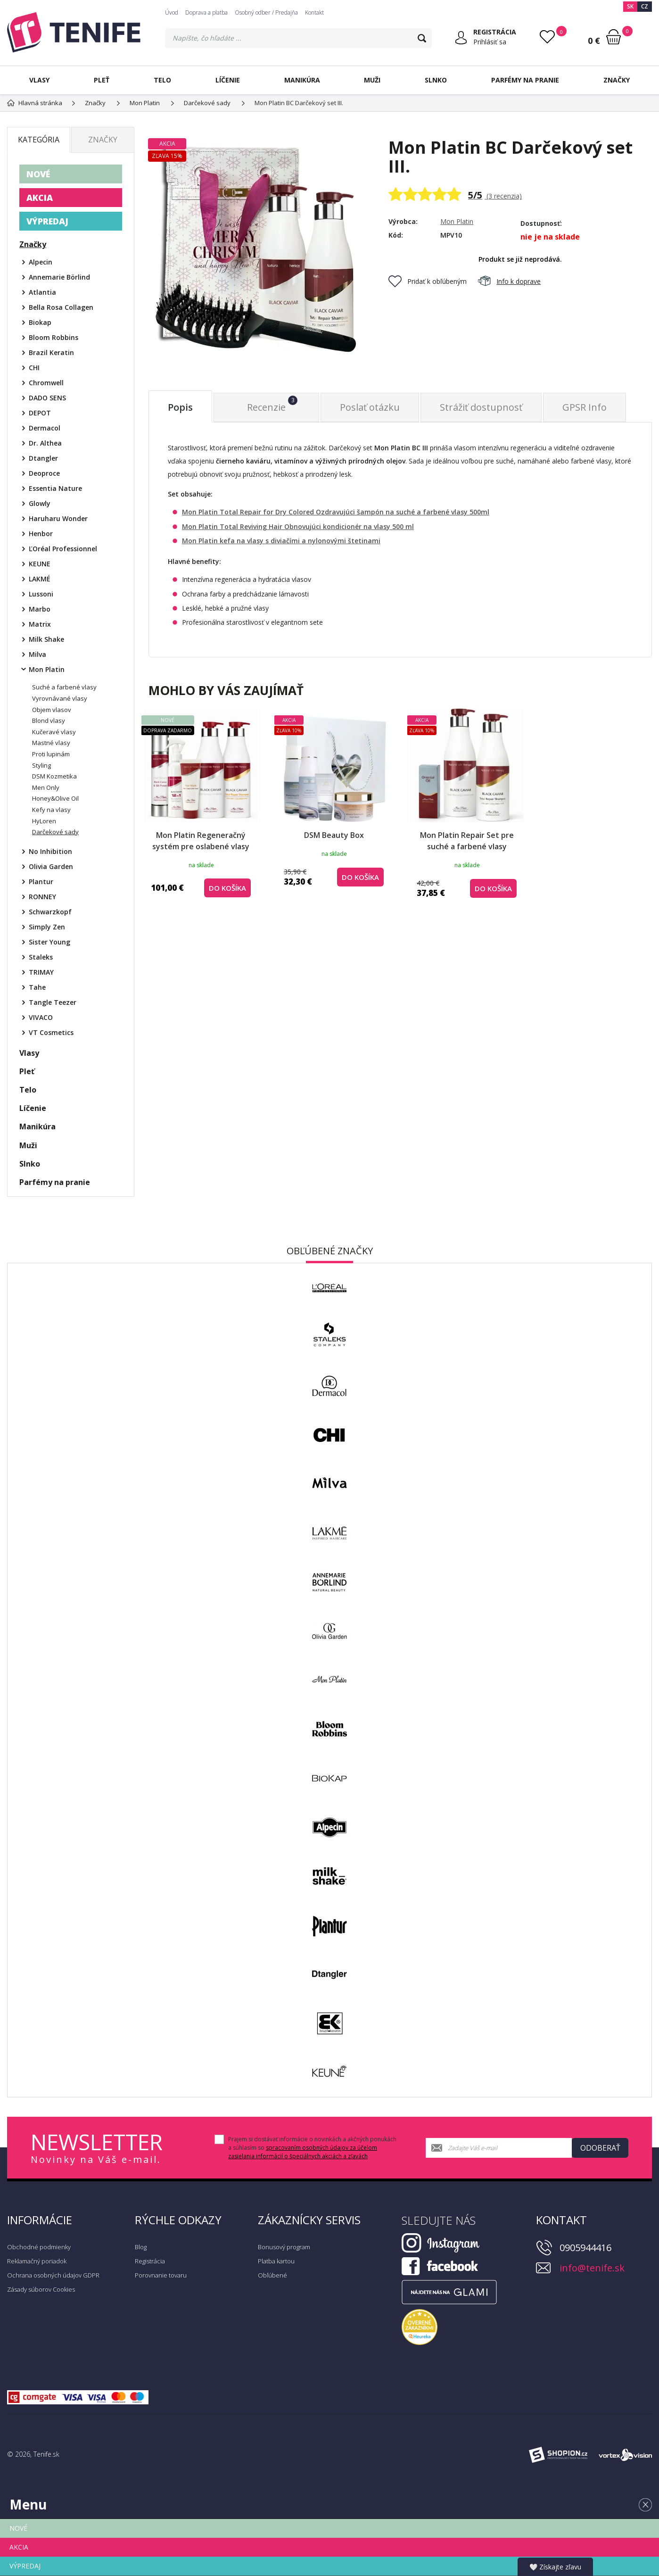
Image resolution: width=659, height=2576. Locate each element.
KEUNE (39, 563)
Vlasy (39, 79)
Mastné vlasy (51, 742)
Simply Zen (47, 926)
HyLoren (44, 821)
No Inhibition (50, 851)
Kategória (38, 139)
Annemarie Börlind (59, 277)
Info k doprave (509, 281)
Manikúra (302, 79)
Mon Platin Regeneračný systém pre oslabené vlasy (200, 841)
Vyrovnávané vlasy (59, 698)
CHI (34, 367)
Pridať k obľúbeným (427, 281)
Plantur (41, 881)
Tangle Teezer (52, 1002)
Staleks (41, 957)
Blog (141, 2247)
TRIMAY (41, 972)
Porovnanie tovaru (161, 2275)
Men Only (45, 787)
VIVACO (41, 1017)
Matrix (40, 624)
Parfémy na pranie (525, 79)
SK (630, 6)
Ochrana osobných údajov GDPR (53, 2275)
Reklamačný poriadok (36, 2261)
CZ (644, 6)
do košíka (227, 888)
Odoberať (600, 2148)
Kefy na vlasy (51, 809)
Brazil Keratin (51, 352)
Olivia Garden (51, 866)
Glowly (39, 503)
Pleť (101, 79)
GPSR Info (584, 407)
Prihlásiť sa (489, 41)
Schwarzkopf (50, 911)
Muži (372, 79)
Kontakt (314, 12)
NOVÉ (38, 174)
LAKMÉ (39, 578)
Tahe (37, 987)
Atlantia (42, 292)
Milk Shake (46, 639)
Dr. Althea (45, 443)
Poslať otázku (370, 407)
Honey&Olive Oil (55, 798)
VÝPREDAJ (47, 221)
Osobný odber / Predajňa (266, 12)
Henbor (41, 533)
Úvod (171, 12)
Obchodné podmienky (39, 2247)
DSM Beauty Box (334, 835)
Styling (41, 765)
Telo (162, 79)
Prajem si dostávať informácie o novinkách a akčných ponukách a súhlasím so (312, 2147)
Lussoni (41, 593)
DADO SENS (47, 397)
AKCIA (39, 197)
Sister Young (49, 941)
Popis (180, 407)
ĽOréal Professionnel (63, 548)
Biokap (40, 322)
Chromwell (46, 382)
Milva (37, 654)
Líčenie (227, 79)
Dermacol (44, 427)
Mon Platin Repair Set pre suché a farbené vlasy (467, 841)
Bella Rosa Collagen (61, 307)
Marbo (39, 609)
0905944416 (585, 2247)
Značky (616, 79)
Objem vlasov (51, 709)
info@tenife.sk (592, 2267)
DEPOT (40, 412)
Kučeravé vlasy (54, 732)
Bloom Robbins (53, 337)
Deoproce (44, 473)
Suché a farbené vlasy (64, 687)
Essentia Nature (55, 488)
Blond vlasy (48, 720)
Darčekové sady (55, 832)
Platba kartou (276, 2261)
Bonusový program (284, 2247)
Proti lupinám (51, 754)
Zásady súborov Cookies (41, 2289)
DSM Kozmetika (54, 776)
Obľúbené (272, 2275)
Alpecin (40, 261)
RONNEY (42, 896)
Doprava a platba (206, 12)
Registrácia (150, 2261)
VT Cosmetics (51, 1032)
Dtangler (43, 458)
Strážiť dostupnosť (481, 407)
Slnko (436, 79)
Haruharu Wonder (58, 518)
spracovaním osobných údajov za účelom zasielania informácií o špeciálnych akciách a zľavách (302, 2152)
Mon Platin (456, 221)
